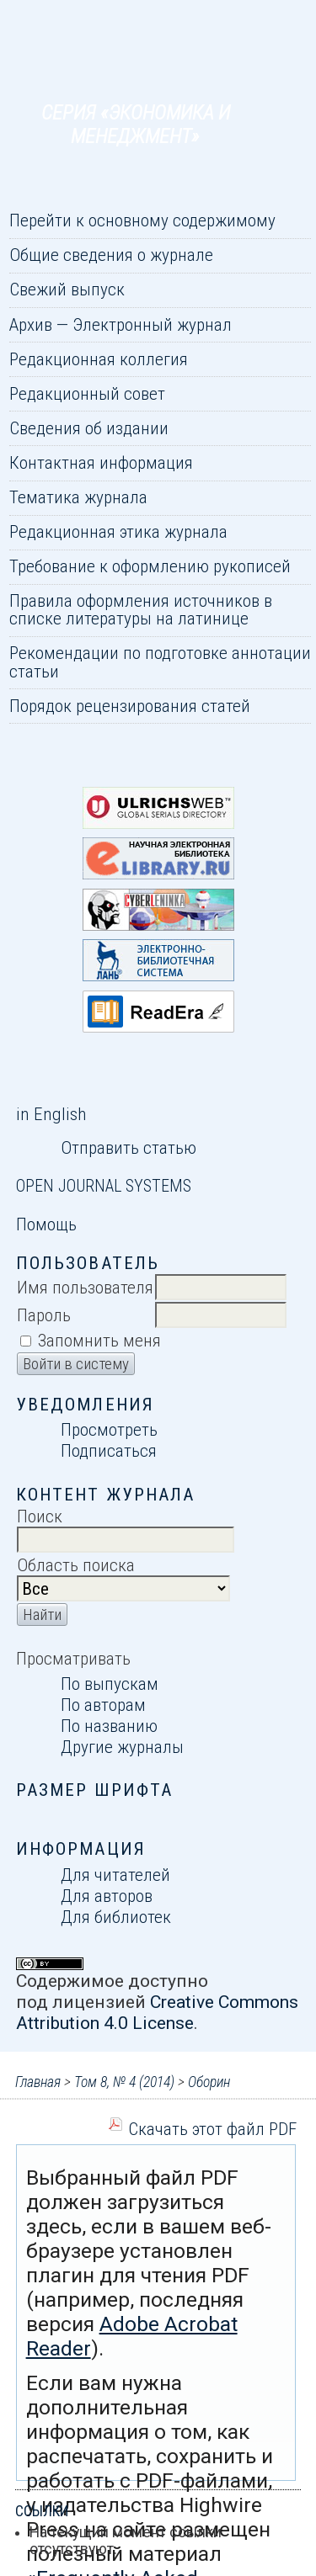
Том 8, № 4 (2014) (124, 2082)
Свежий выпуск (67, 289)
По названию (109, 1725)
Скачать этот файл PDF (212, 2128)
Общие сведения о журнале (111, 254)
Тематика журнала (78, 496)
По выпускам (109, 1683)
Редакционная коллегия (98, 358)
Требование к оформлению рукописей (150, 565)
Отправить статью (128, 1147)
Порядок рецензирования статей (129, 705)
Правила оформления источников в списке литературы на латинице (140, 609)
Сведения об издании (89, 427)
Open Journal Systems (103, 1186)
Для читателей (115, 1874)
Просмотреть (109, 1429)
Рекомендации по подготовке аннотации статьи (160, 661)
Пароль (44, 1314)
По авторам (103, 1704)
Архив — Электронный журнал (120, 324)
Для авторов (107, 1895)
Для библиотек (116, 1916)
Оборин (209, 2082)
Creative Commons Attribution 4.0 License (157, 2012)
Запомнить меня (99, 1340)
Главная (38, 2082)
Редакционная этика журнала (118, 531)
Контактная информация (101, 462)
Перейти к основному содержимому (142, 220)
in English (51, 1113)
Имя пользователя (85, 1287)
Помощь (46, 1224)
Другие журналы (122, 1746)
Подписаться (109, 1450)
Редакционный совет (87, 393)
